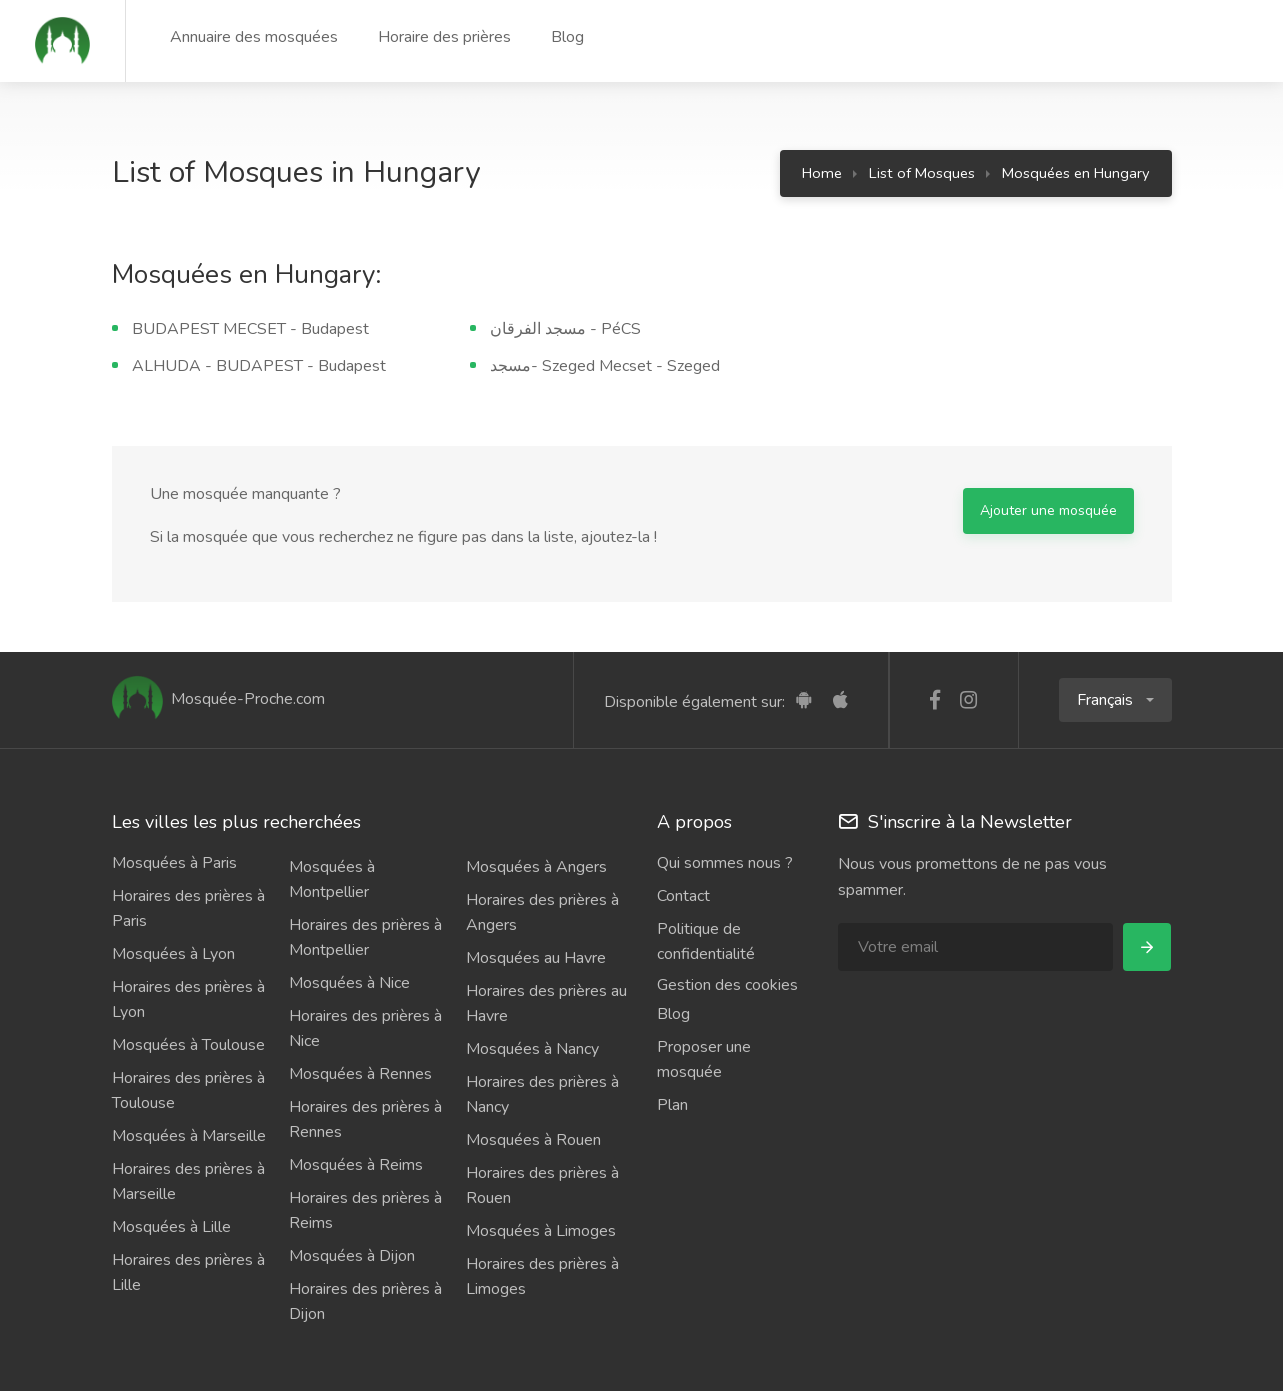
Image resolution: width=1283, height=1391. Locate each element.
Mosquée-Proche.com (218, 699)
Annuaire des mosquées (254, 37)
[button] (1115, 700)
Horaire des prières (444, 37)
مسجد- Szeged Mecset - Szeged (605, 366)
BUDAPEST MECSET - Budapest (250, 329)
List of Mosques (922, 173)
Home (822, 173)
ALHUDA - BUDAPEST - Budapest (259, 366)
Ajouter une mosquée (1048, 510)
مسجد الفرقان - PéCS (565, 329)
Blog (567, 37)
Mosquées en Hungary (1076, 173)
